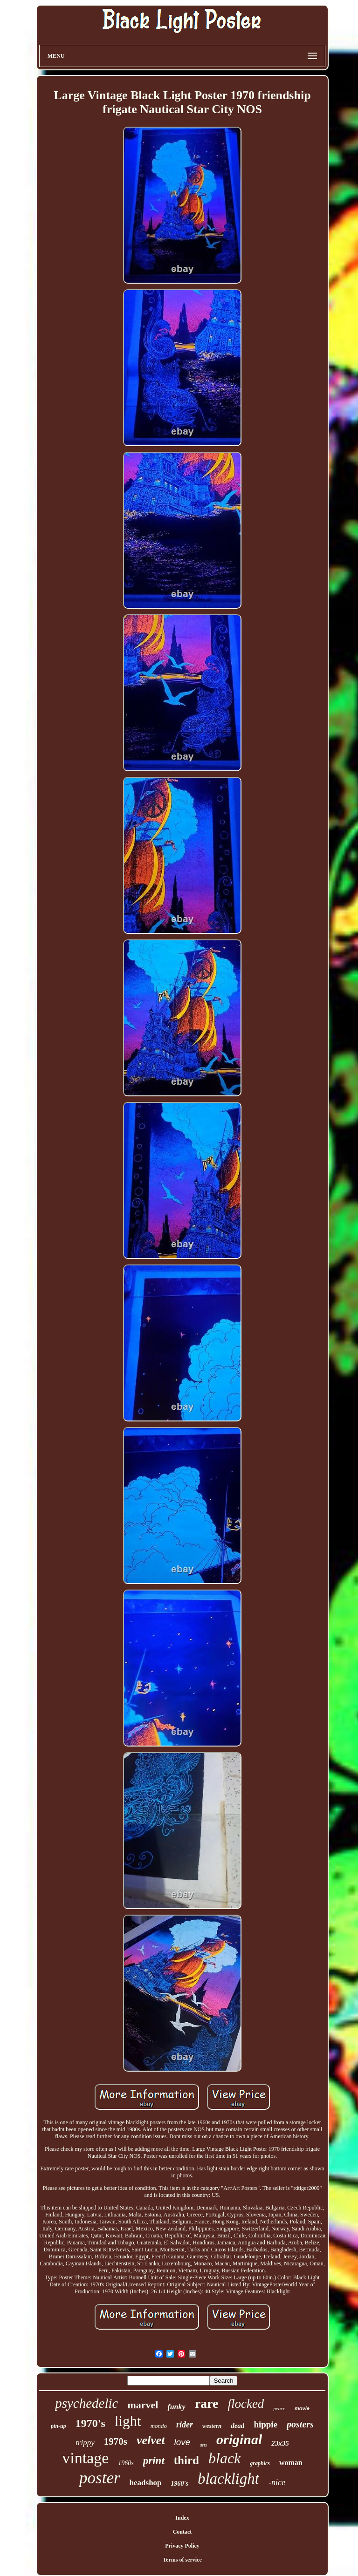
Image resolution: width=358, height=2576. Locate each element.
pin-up (58, 2426)
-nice (276, 2482)
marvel (142, 2405)
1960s (125, 2463)
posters (300, 2424)
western (211, 2425)
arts (203, 2444)
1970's (90, 2423)
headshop (146, 2482)
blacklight (228, 2478)
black (224, 2458)
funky (176, 2407)
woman (291, 2463)
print (154, 2461)
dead (237, 2425)
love (182, 2442)
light (128, 2421)
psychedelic (86, 2403)
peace (279, 2408)
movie (302, 2408)
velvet (151, 2440)
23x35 (280, 2443)
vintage (85, 2458)
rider (184, 2424)
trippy (85, 2442)
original (239, 2439)
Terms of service (182, 2559)
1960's (179, 2483)
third (186, 2460)
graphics (260, 2463)
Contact (182, 2531)
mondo (159, 2425)
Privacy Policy (182, 2545)
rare (207, 2403)
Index (182, 2518)
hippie (265, 2424)
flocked (245, 2404)
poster (99, 2478)
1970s (115, 2441)
